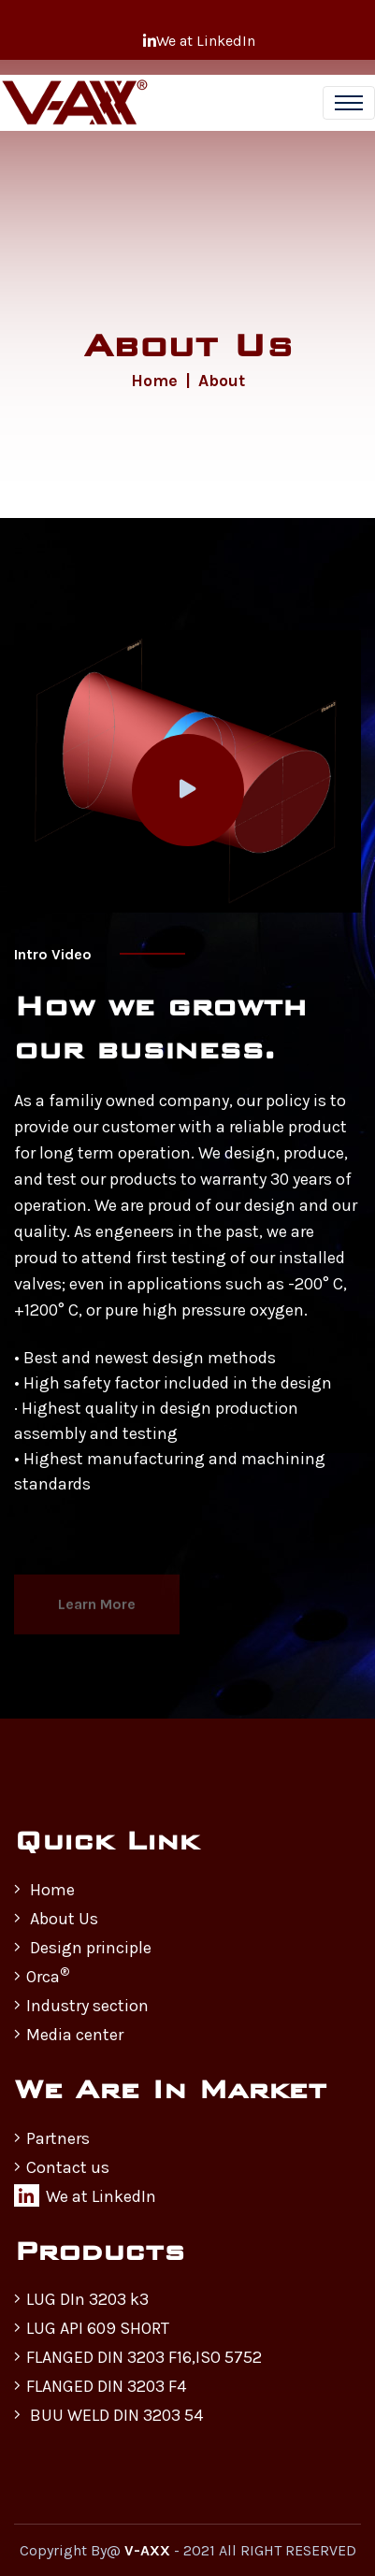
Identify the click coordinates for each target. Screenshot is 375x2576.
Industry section (81, 2005)
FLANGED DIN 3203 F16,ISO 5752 (138, 2357)
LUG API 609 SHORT (91, 2328)
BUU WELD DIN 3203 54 (108, 2415)
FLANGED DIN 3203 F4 (100, 2386)
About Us (56, 1918)
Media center (68, 2034)
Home (154, 380)
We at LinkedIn (199, 41)
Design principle (82, 1947)
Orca (41, 1975)
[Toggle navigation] (349, 103)
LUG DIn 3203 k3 (81, 2299)
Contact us (61, 2167)
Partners (52, 2138)
